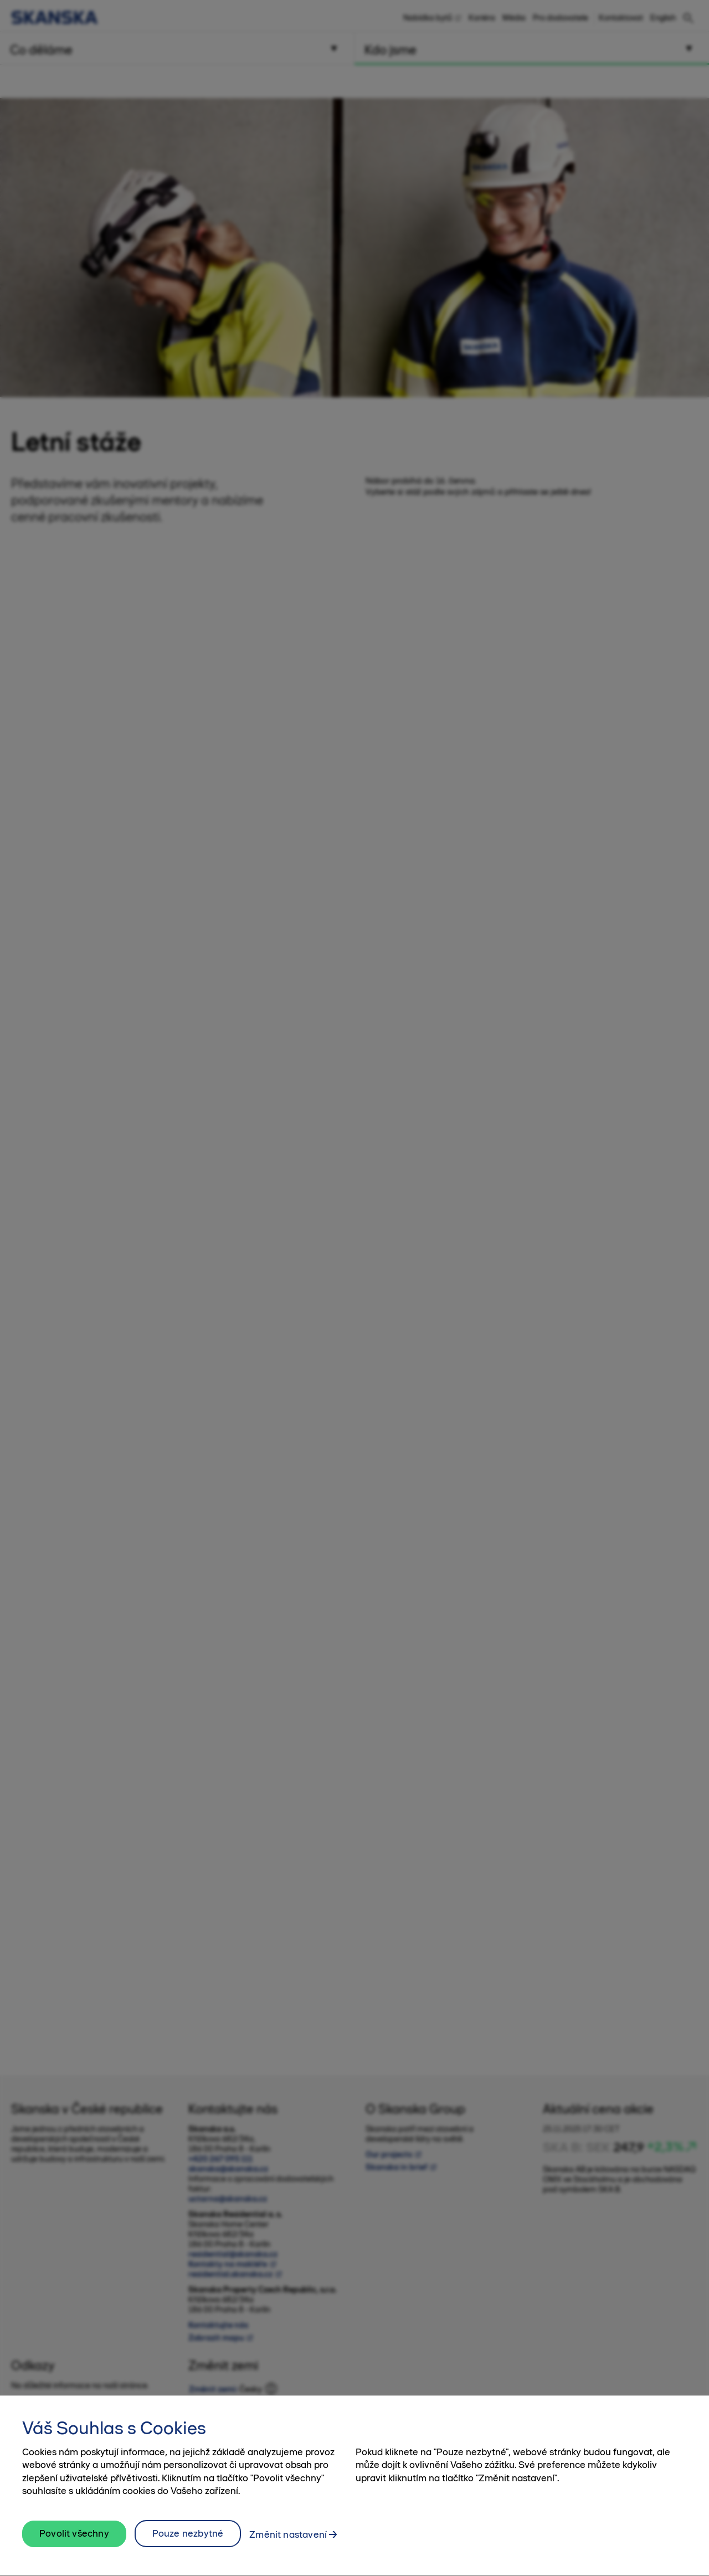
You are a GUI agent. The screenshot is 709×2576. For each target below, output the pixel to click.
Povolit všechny (74, 2539)
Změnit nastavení (288, 2540)
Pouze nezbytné (188, 2539)
